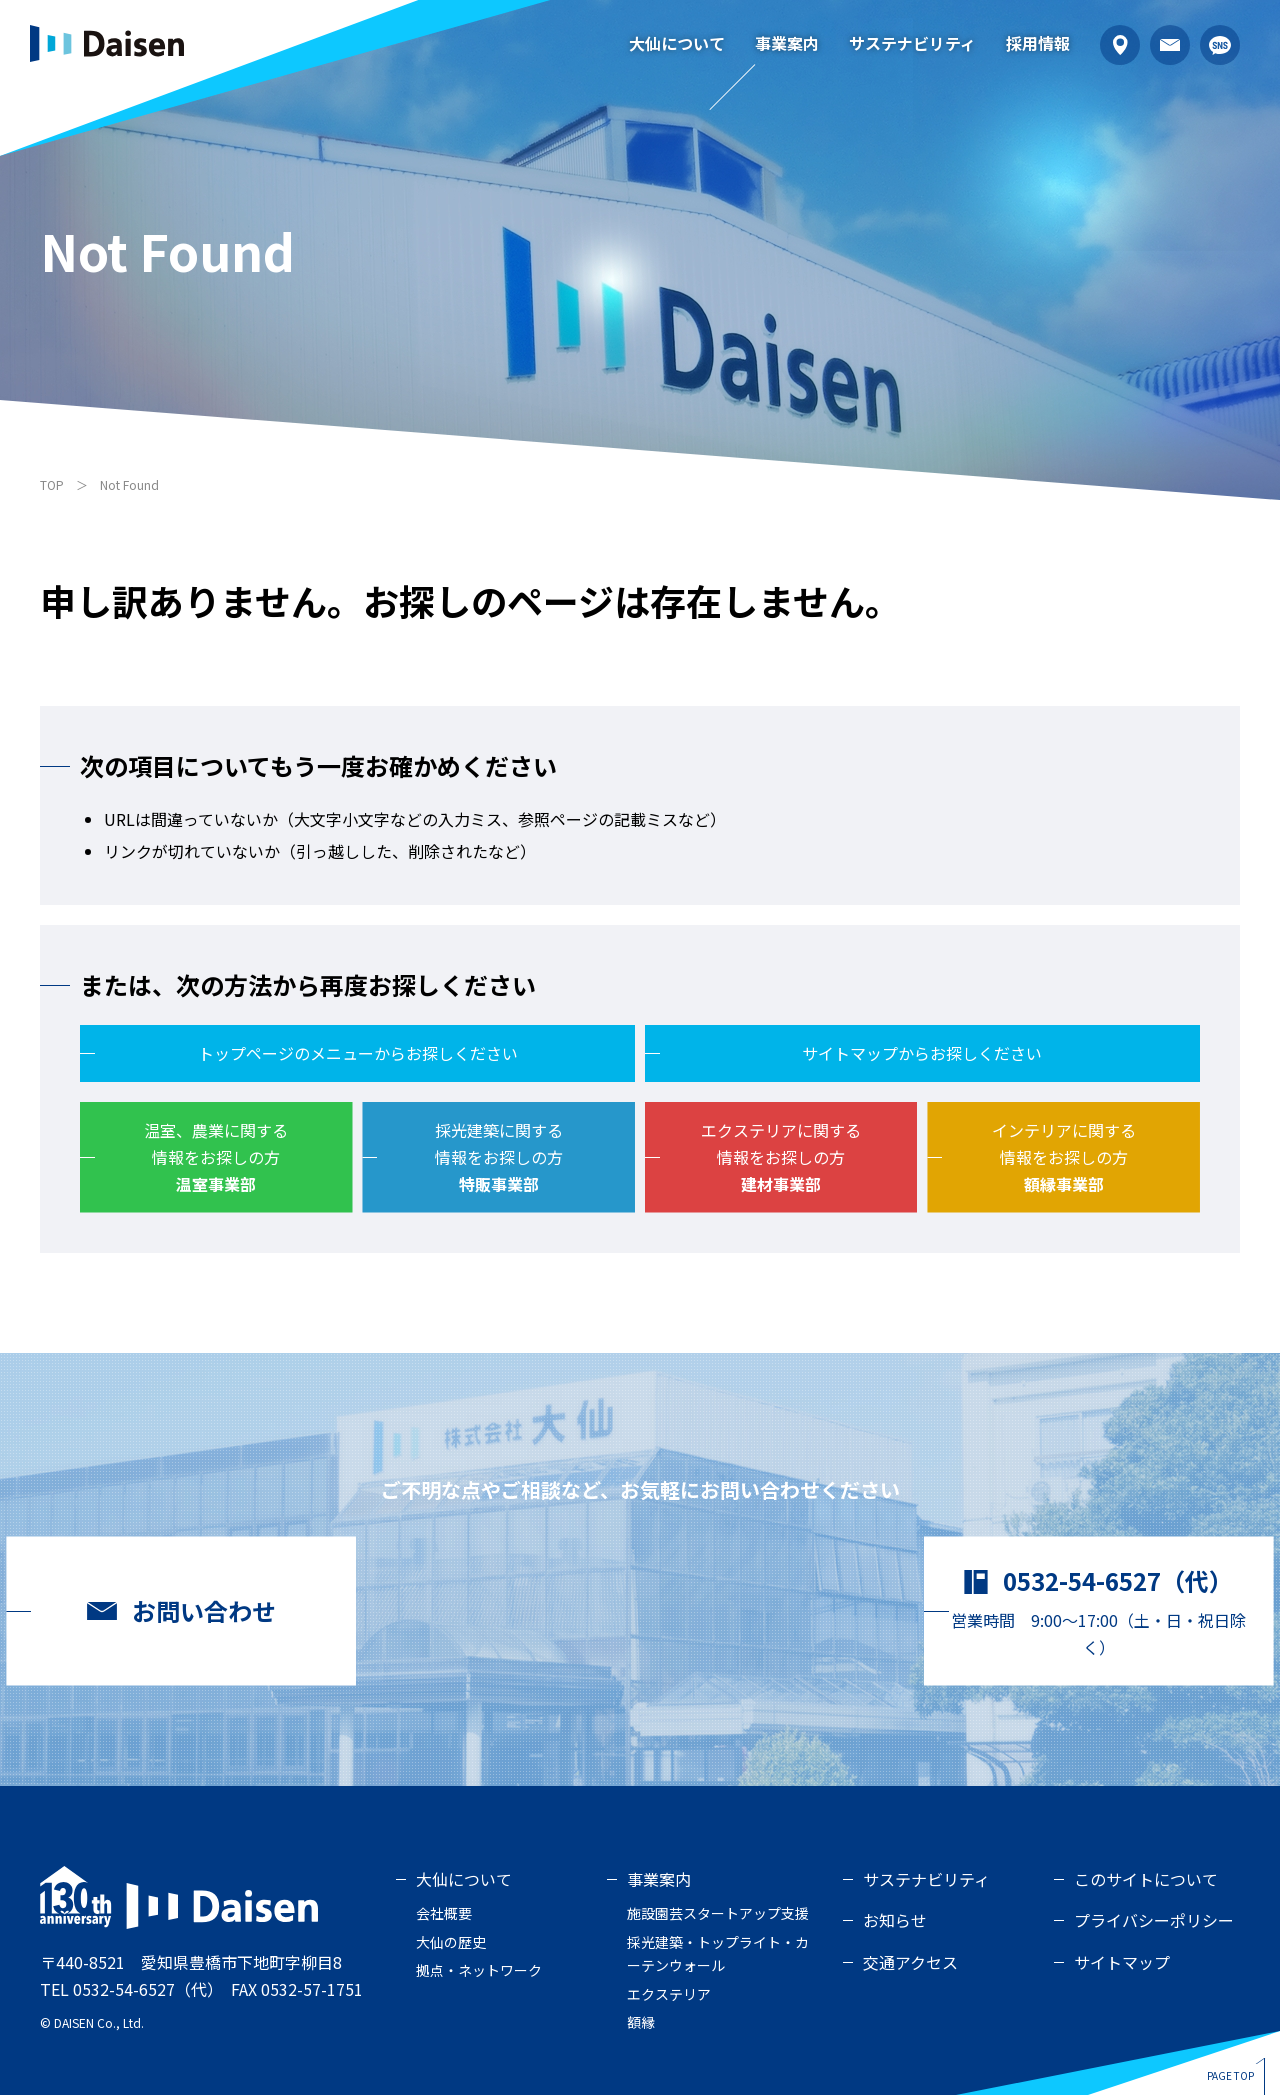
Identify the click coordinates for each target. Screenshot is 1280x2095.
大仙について (677, 43)
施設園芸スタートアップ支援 (718, 1913)
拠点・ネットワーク (479, 1970)
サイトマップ (1122, 1962)
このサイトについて (1146, 1879)
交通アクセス (910, 1962)
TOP (52, 484)
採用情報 (1038, 43)
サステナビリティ (912, 43)
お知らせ (895, 1920)
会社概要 (444, 1913)
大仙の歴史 (451, 1942)
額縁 (641, 2022)
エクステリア (669, 1994)
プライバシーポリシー (1154, 1920)
